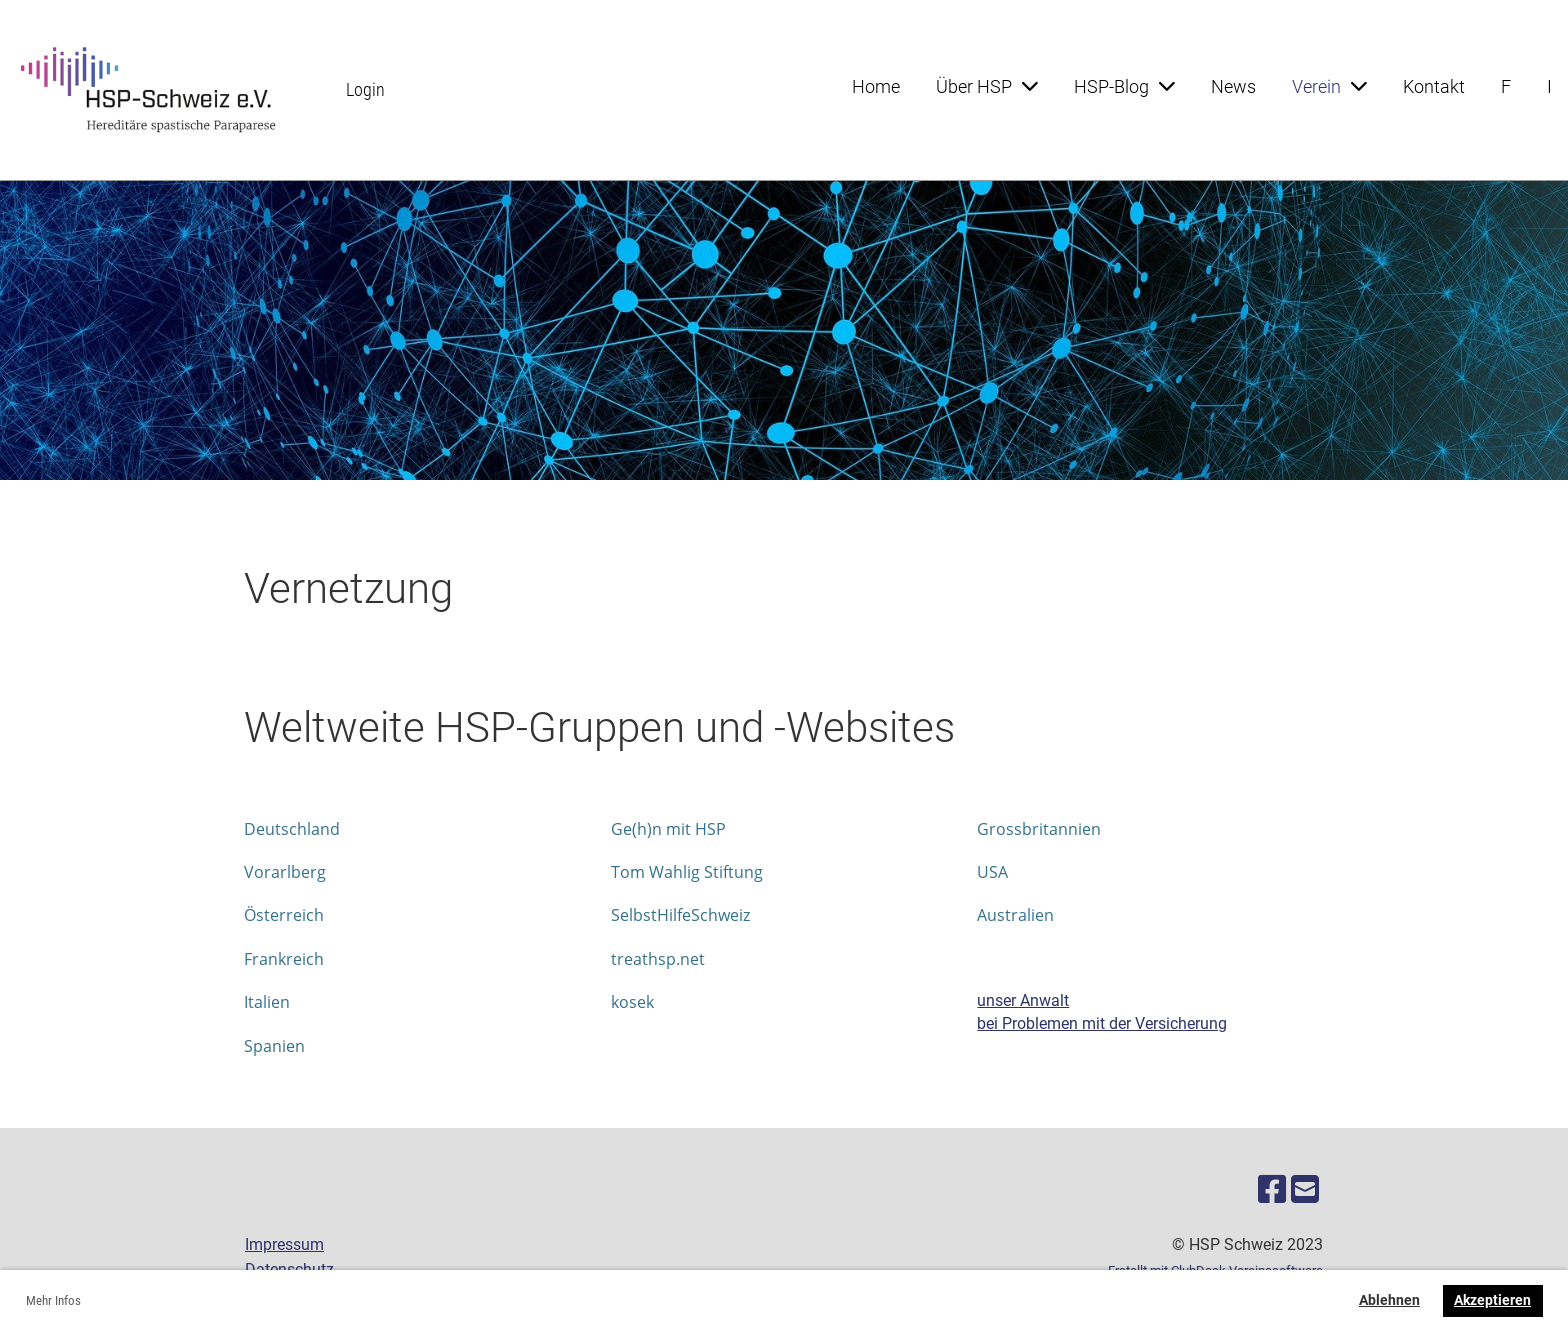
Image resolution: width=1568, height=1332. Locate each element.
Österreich (284, 915)
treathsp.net (658, 959)
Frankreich (284, 959)
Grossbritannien (1039, 829)
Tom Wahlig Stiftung (687, 872)
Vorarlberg (285, 872)
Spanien (274, 1046)
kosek (632, 1002)
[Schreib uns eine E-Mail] (1305, 1190)
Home (876, 86)
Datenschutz (289, 1269)
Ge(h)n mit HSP (668, 829)
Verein (1329, 86)
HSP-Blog (1124, 86)
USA (992, 872)
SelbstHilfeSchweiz (680, 915)
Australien (1015, 915)
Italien (267, 1002)
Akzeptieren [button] (1492, 1300)
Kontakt (1434, 86)
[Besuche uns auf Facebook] (1272, 1190)
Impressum (284, 1244)
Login (365, 89)
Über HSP (987, 86)
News (1233, 86)
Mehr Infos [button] (53, 1300)
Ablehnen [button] (1389, 1300)
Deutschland (292, 829)
